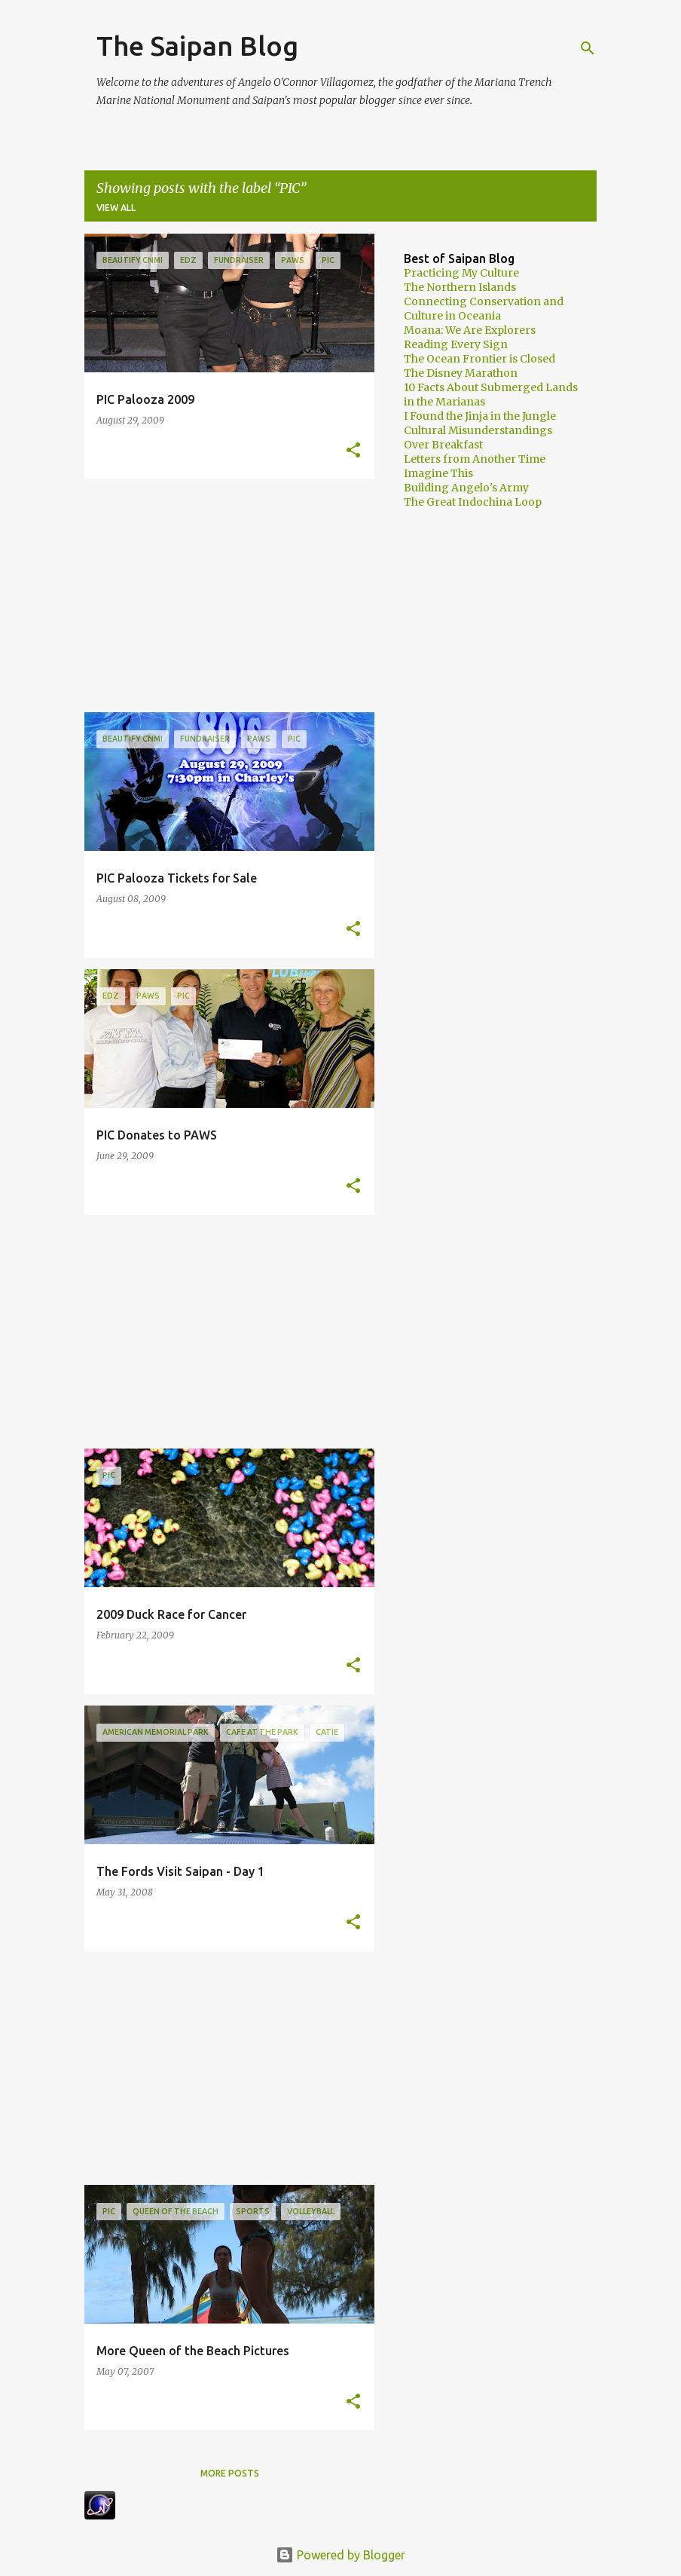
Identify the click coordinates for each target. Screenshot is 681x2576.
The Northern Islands (460, 287)
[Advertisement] (223, 595)
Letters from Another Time (474, 459)
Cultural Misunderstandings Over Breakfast (478, 437)
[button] (353, 451)
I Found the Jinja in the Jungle (480, 416)
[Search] (588, 48)
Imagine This (438, 473)
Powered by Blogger (340, 2555)
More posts (229, 2473)
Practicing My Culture (461, 273)
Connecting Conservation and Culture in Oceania (483, 309)
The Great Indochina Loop (473, 502)
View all (116, 208)
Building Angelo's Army (466, 487)
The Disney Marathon (461, 373)
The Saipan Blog (197, 45)
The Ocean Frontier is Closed (479, 359)
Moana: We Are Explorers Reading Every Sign (470, 337)
